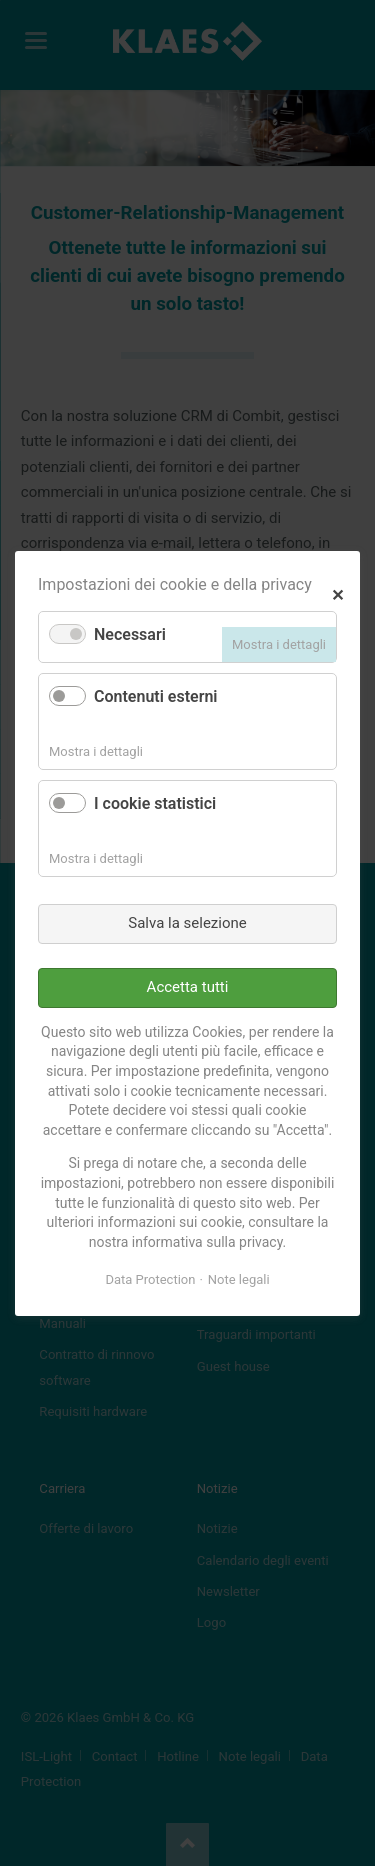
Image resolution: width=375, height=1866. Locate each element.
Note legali (239, 1279)
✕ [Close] (337, 592)
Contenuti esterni (155, 696)
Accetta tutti (188, 987)
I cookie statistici (155, 803)
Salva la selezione (187, 923)
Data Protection (150, 1279)
